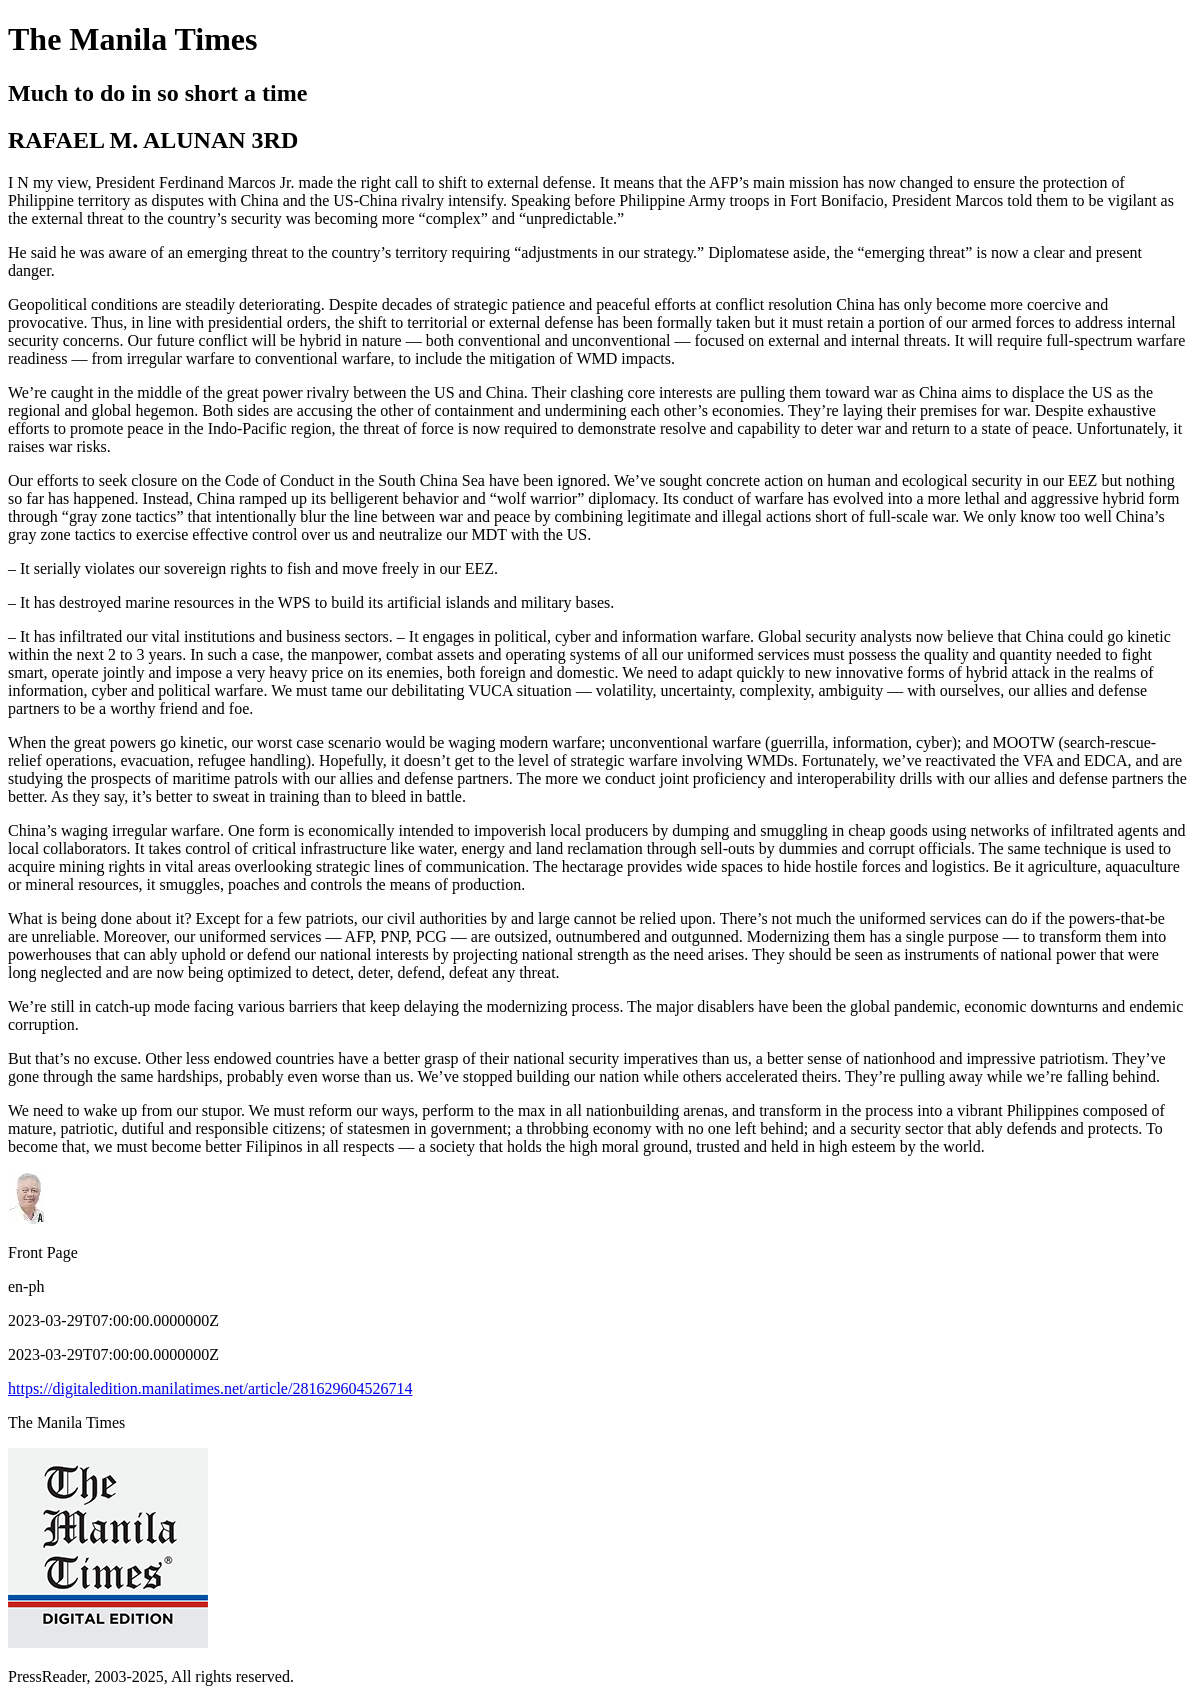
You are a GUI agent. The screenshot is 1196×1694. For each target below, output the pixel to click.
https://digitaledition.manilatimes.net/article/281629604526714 (210, 1388)
